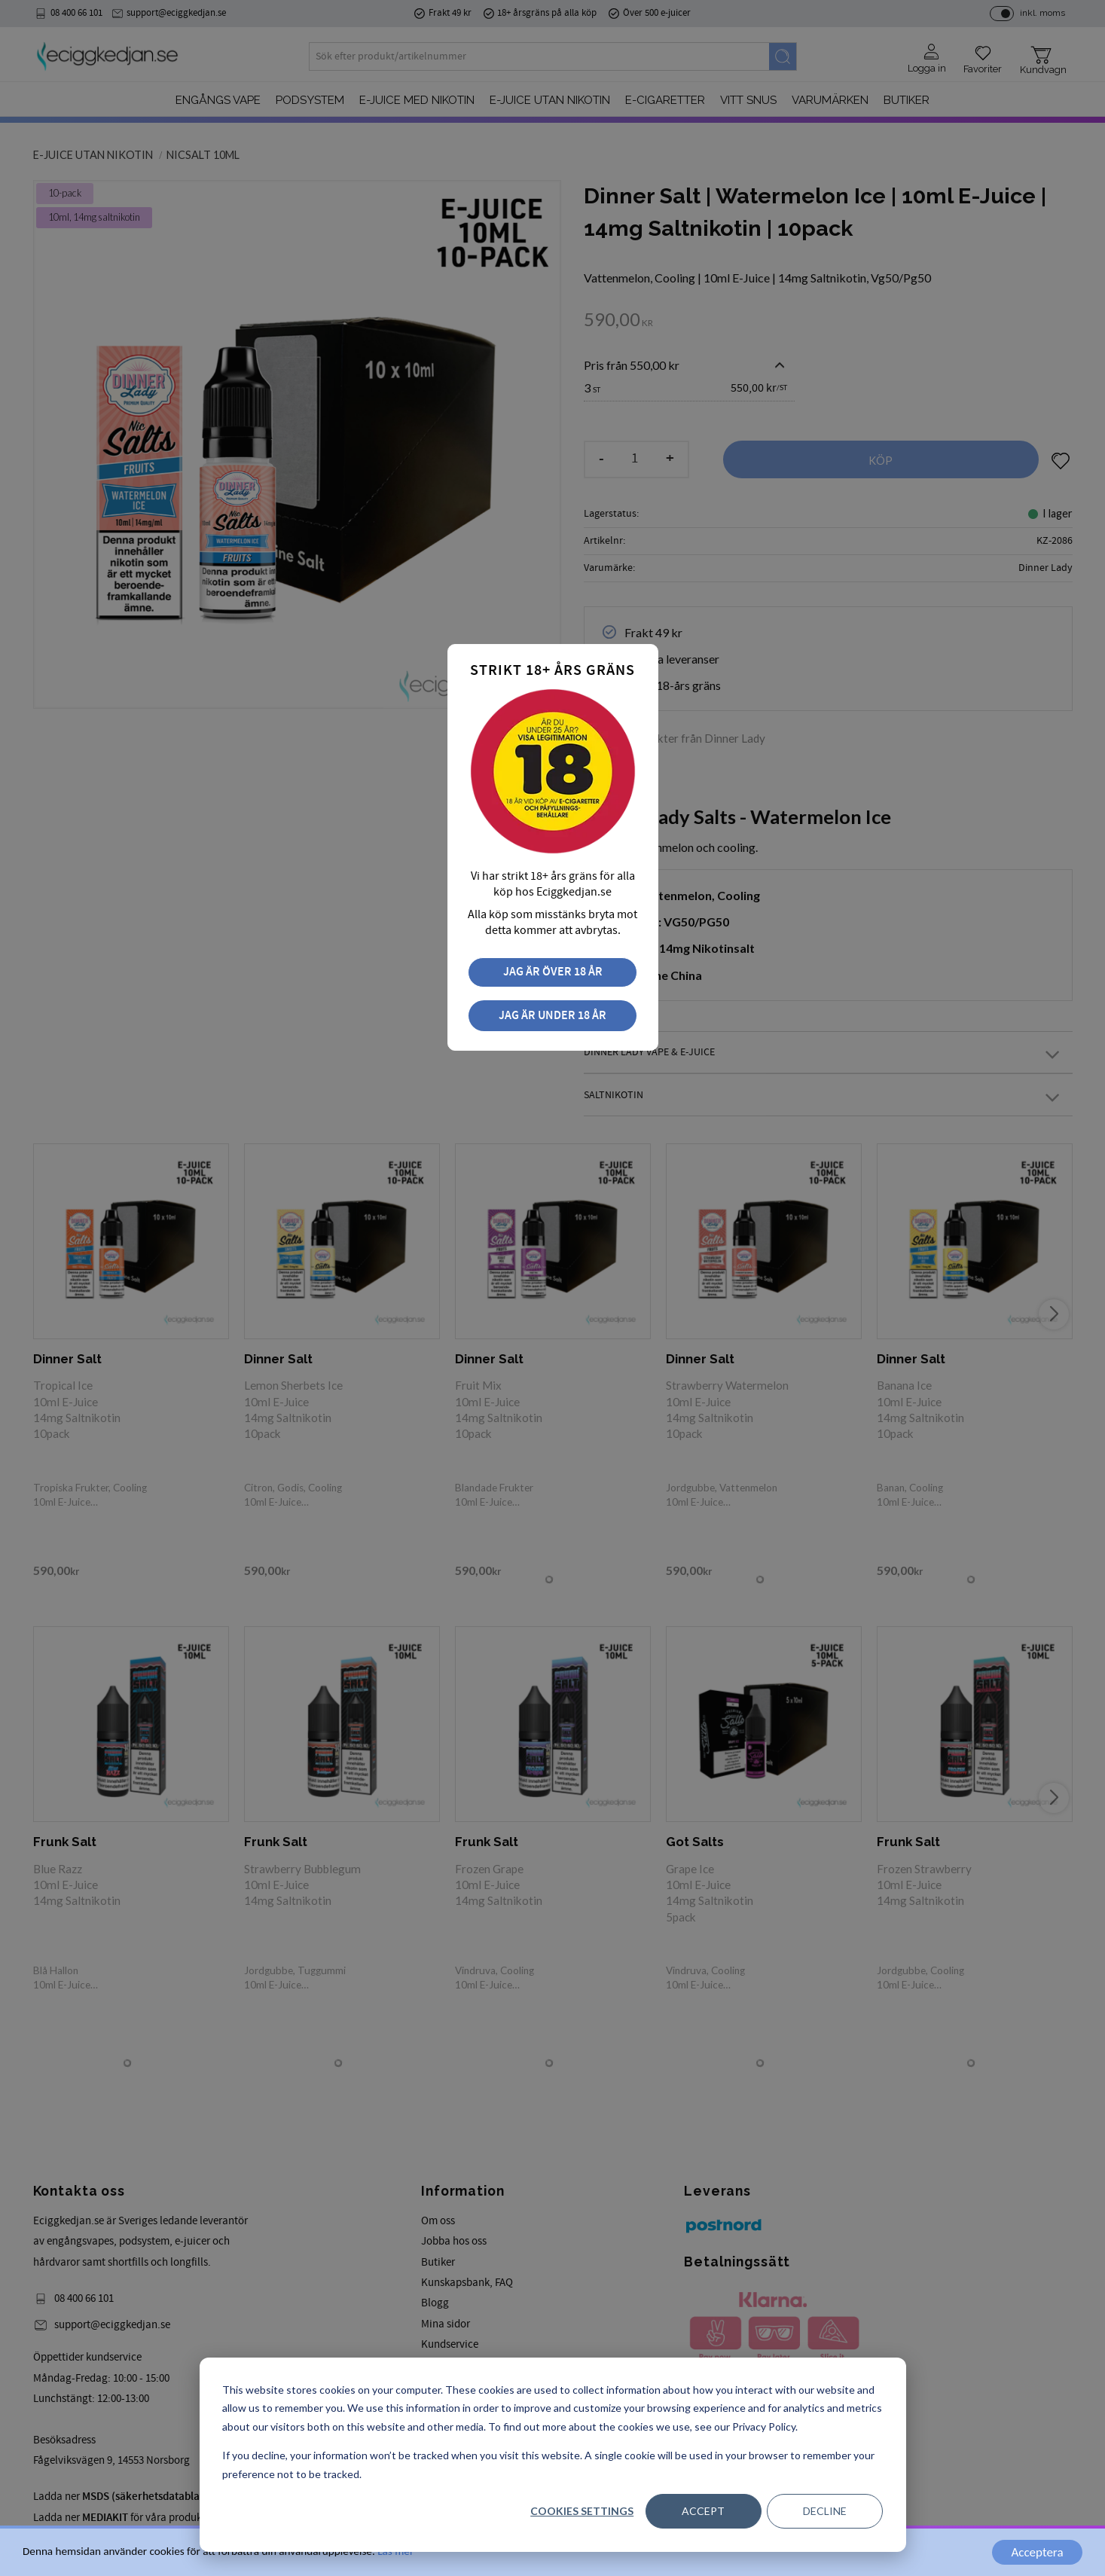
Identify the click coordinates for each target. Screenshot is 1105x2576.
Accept (703, 2510)
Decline (825, 2510)
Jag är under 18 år (552, 1016)
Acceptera (1037, 2552)
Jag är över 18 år (553, 972)
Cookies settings (581, 2510)
